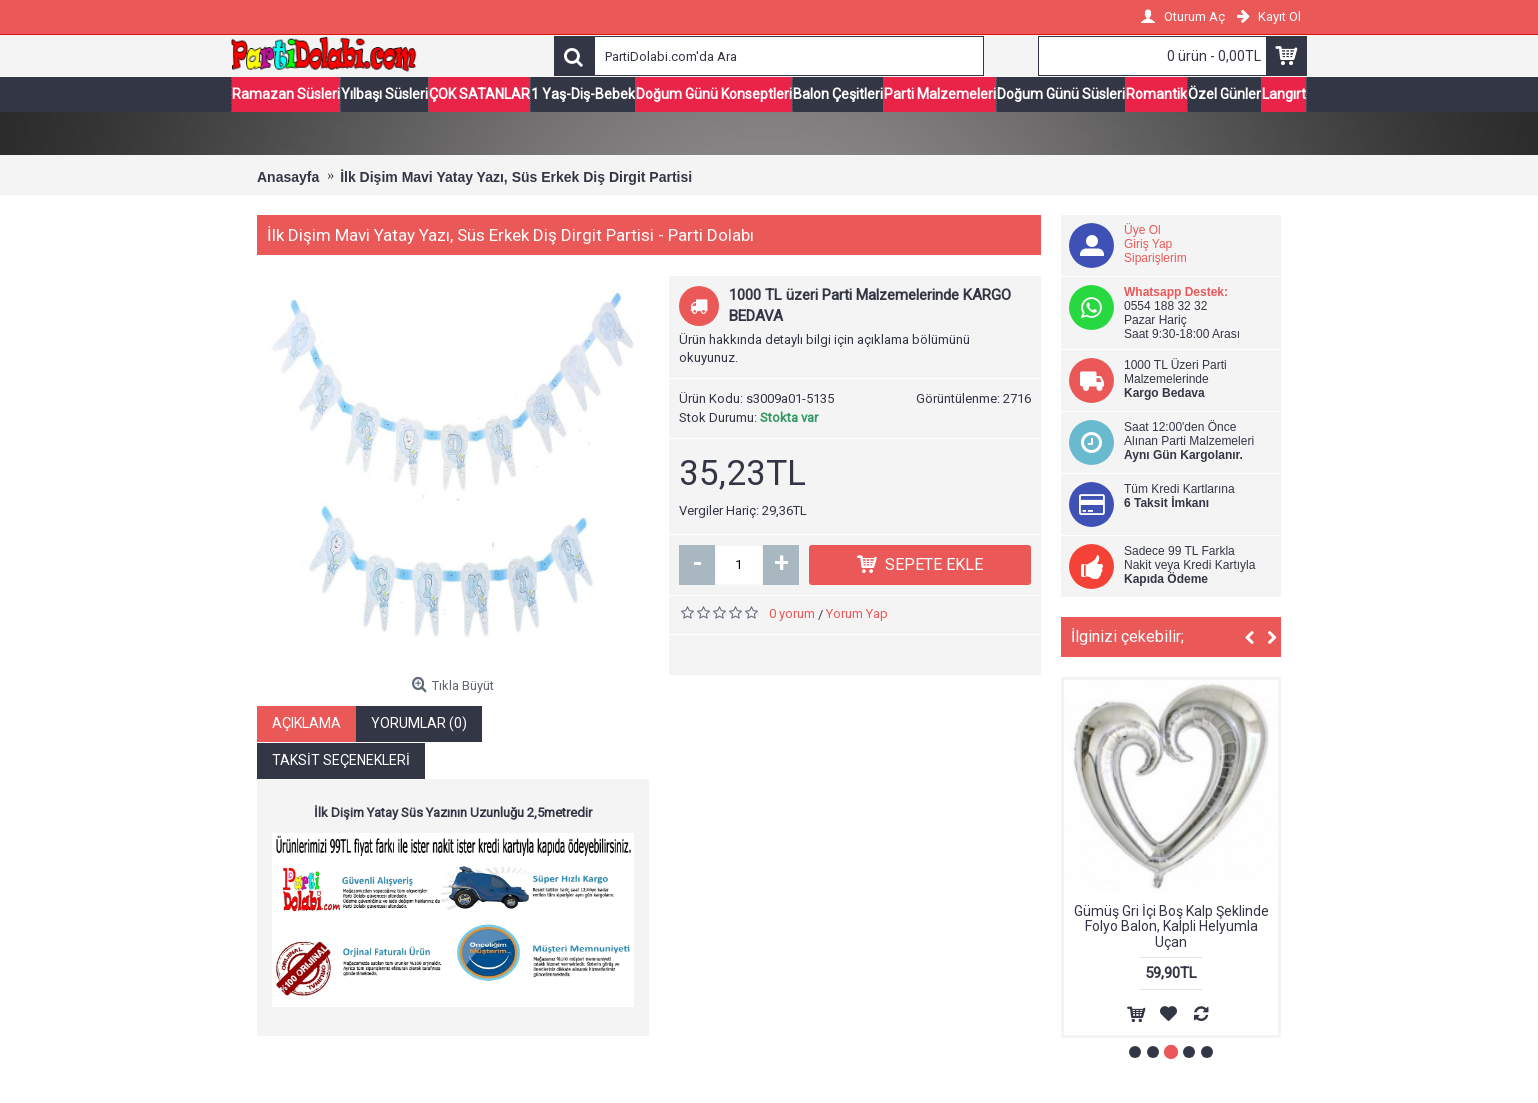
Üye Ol (1142, 231)
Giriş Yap (1148, 245)
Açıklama (306, 725)
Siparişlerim (1155, 259)
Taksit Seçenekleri (341, 762)
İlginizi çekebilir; (1127, 637)
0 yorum (792, 614)
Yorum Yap (857, 614)
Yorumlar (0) (419, 725)
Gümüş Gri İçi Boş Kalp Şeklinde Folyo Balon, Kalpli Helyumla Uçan (1171, 927)
